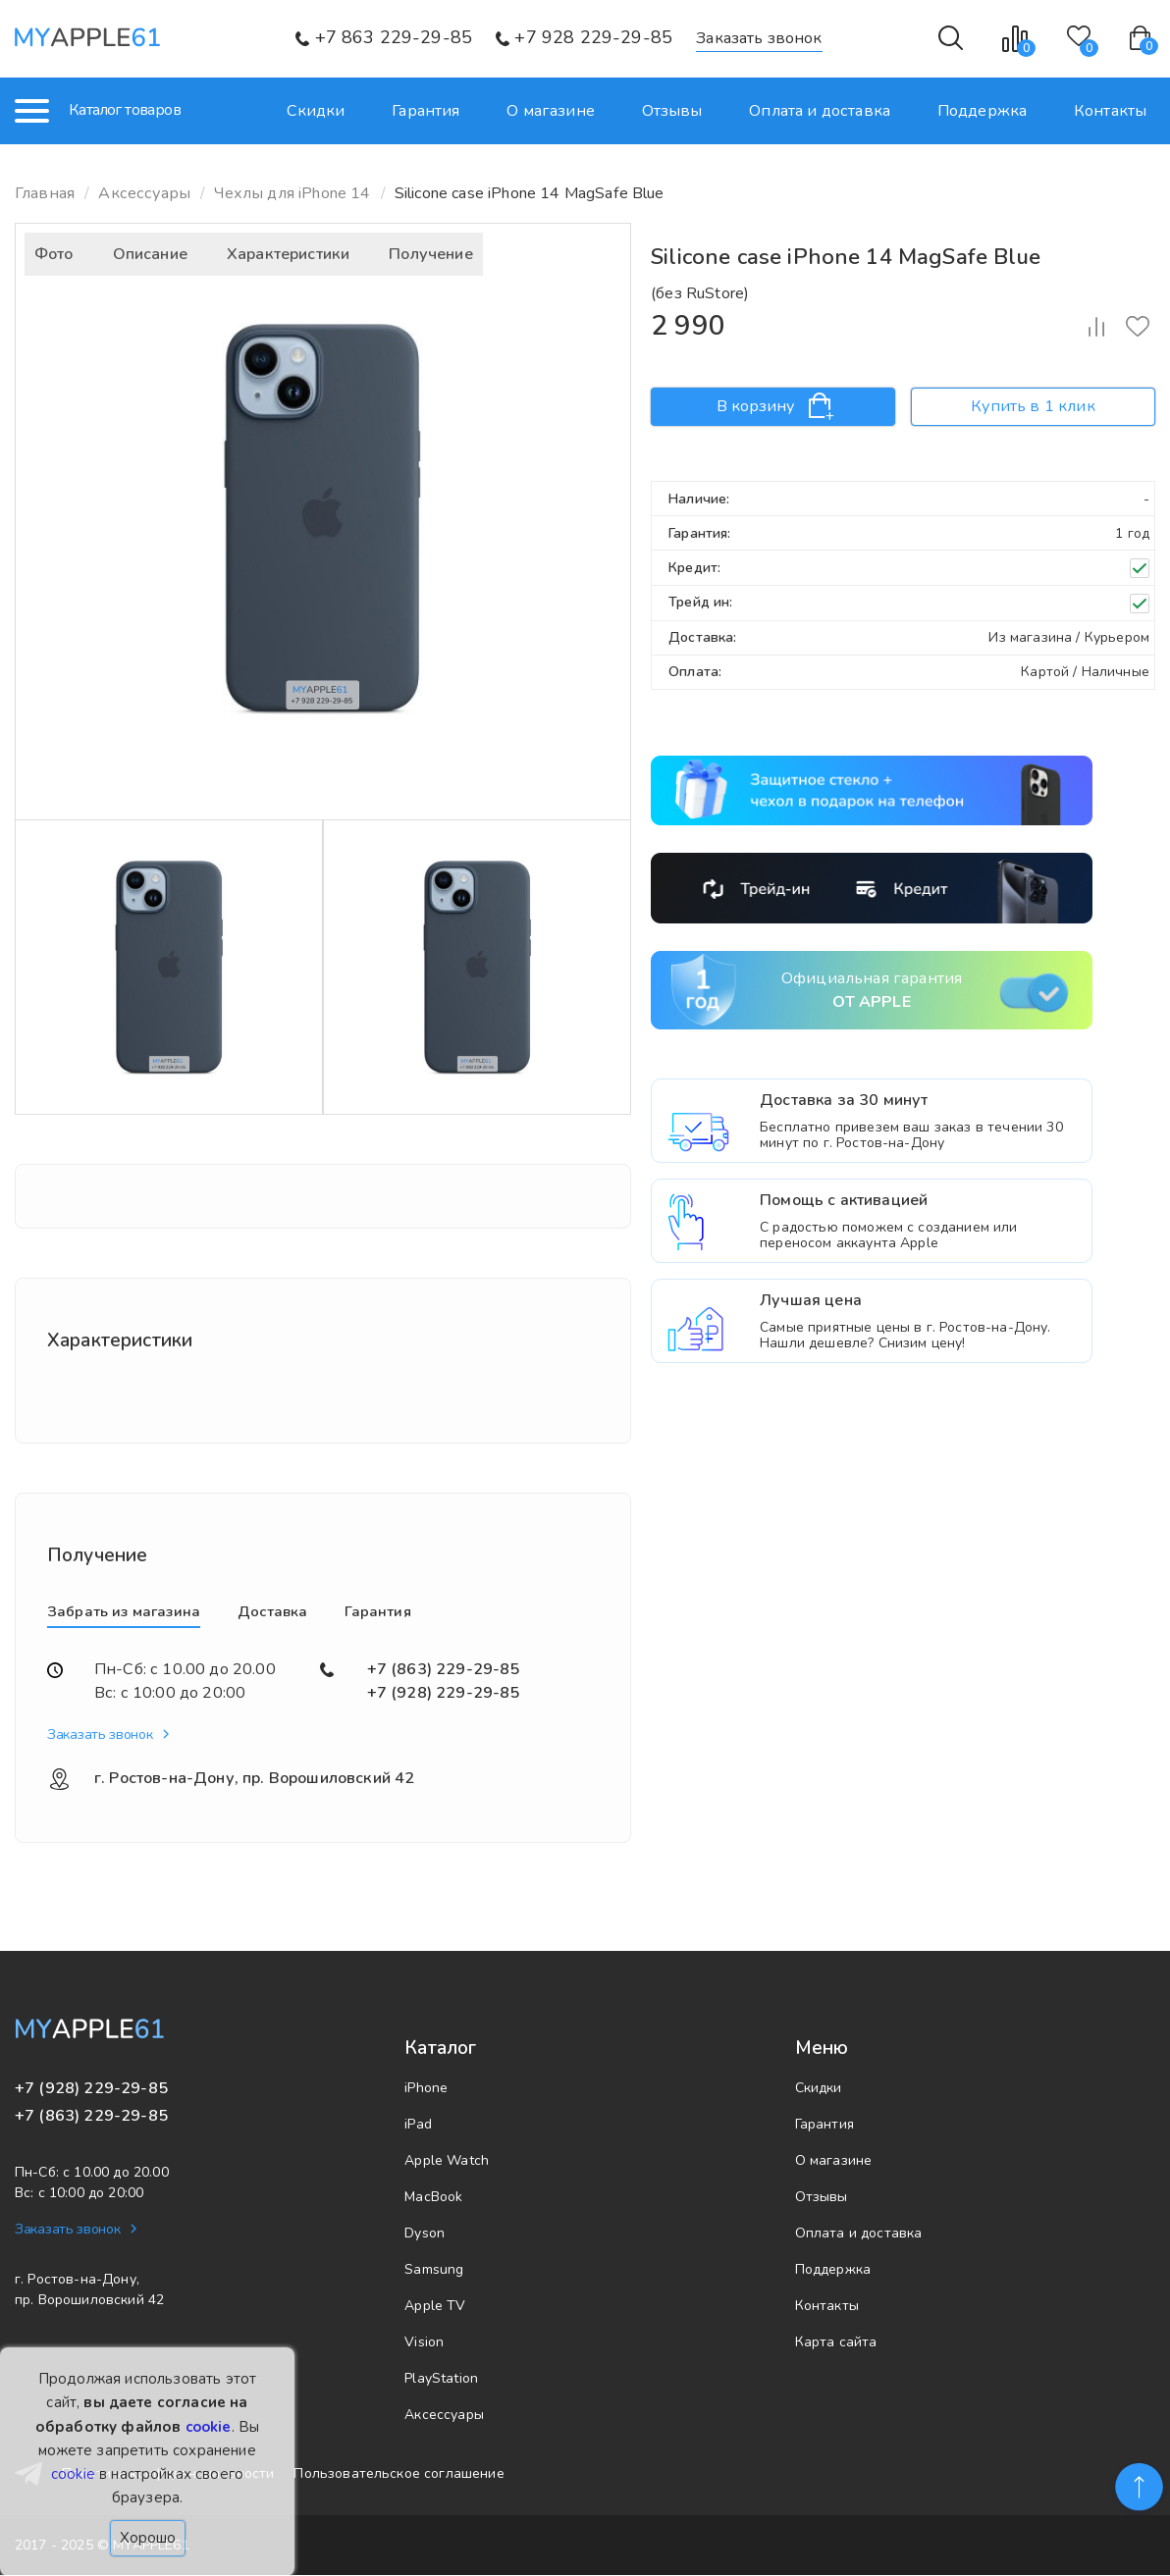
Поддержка (983, 111)
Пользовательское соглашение (398, 2475)
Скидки (321, 111)
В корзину (773, 406)
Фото (54, 254)
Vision (424, 2343)
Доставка (272, 1611)
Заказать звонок (759, 38)
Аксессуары (444, 2415)
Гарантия (430, 111)
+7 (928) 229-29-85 (443, 1693)
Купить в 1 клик (1032, 406)
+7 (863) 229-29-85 (443, 1669)
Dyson (424, 2234)
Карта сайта (836, 2343)
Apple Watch (446, 2161)
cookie (209, 2427)
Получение (430, 254)
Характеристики (288, 254)
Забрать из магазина (123, 1611)
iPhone (426, 2088)
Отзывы (675, 111)
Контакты (1110, 111)
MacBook (433, 2197)
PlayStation (441, 2379)
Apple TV (434, 2306)
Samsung (433, 2270)
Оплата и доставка (821, 111)
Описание (150, 254)
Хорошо (148, 2538)
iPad (418, 2125)
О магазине (554, 111)
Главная (45, 193)
